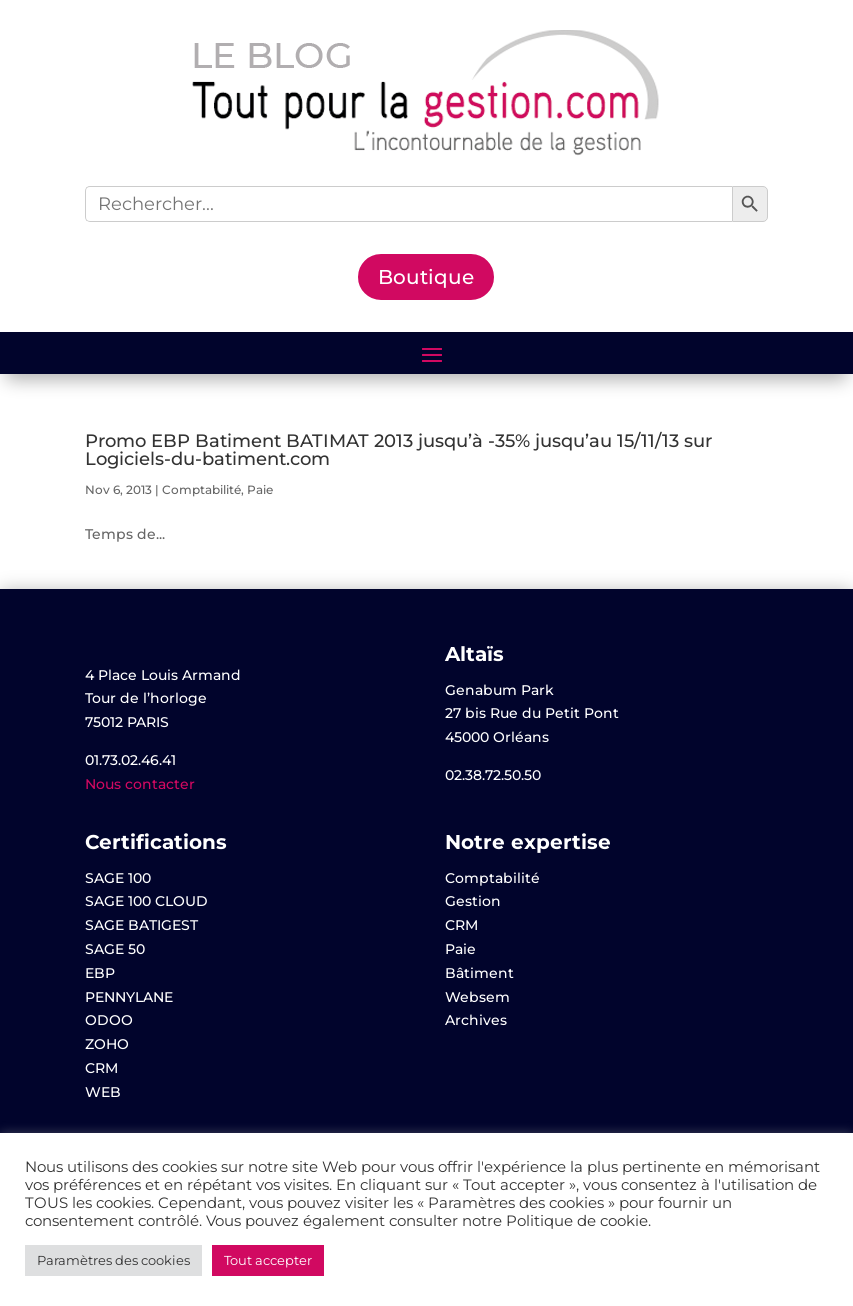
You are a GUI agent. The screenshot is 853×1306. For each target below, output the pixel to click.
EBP (100, 973)
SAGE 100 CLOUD (146, 901)
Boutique (426, 277)
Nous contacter (140, 784)
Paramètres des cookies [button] (113, 1260)
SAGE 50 (115, 949)
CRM (101, 1068)
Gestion (473, 901)
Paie (260, 489)
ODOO (109, 1020)
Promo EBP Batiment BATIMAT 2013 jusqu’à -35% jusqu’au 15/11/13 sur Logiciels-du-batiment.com (398, 450)
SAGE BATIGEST (141, 925)
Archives (476, 1020)
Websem (477, 997)
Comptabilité (201, 489)
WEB (103, 1092)
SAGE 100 (118, 878)
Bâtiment (479, 973)
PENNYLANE (129, 997)
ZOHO (107, 1044)
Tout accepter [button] (268, 1260)
